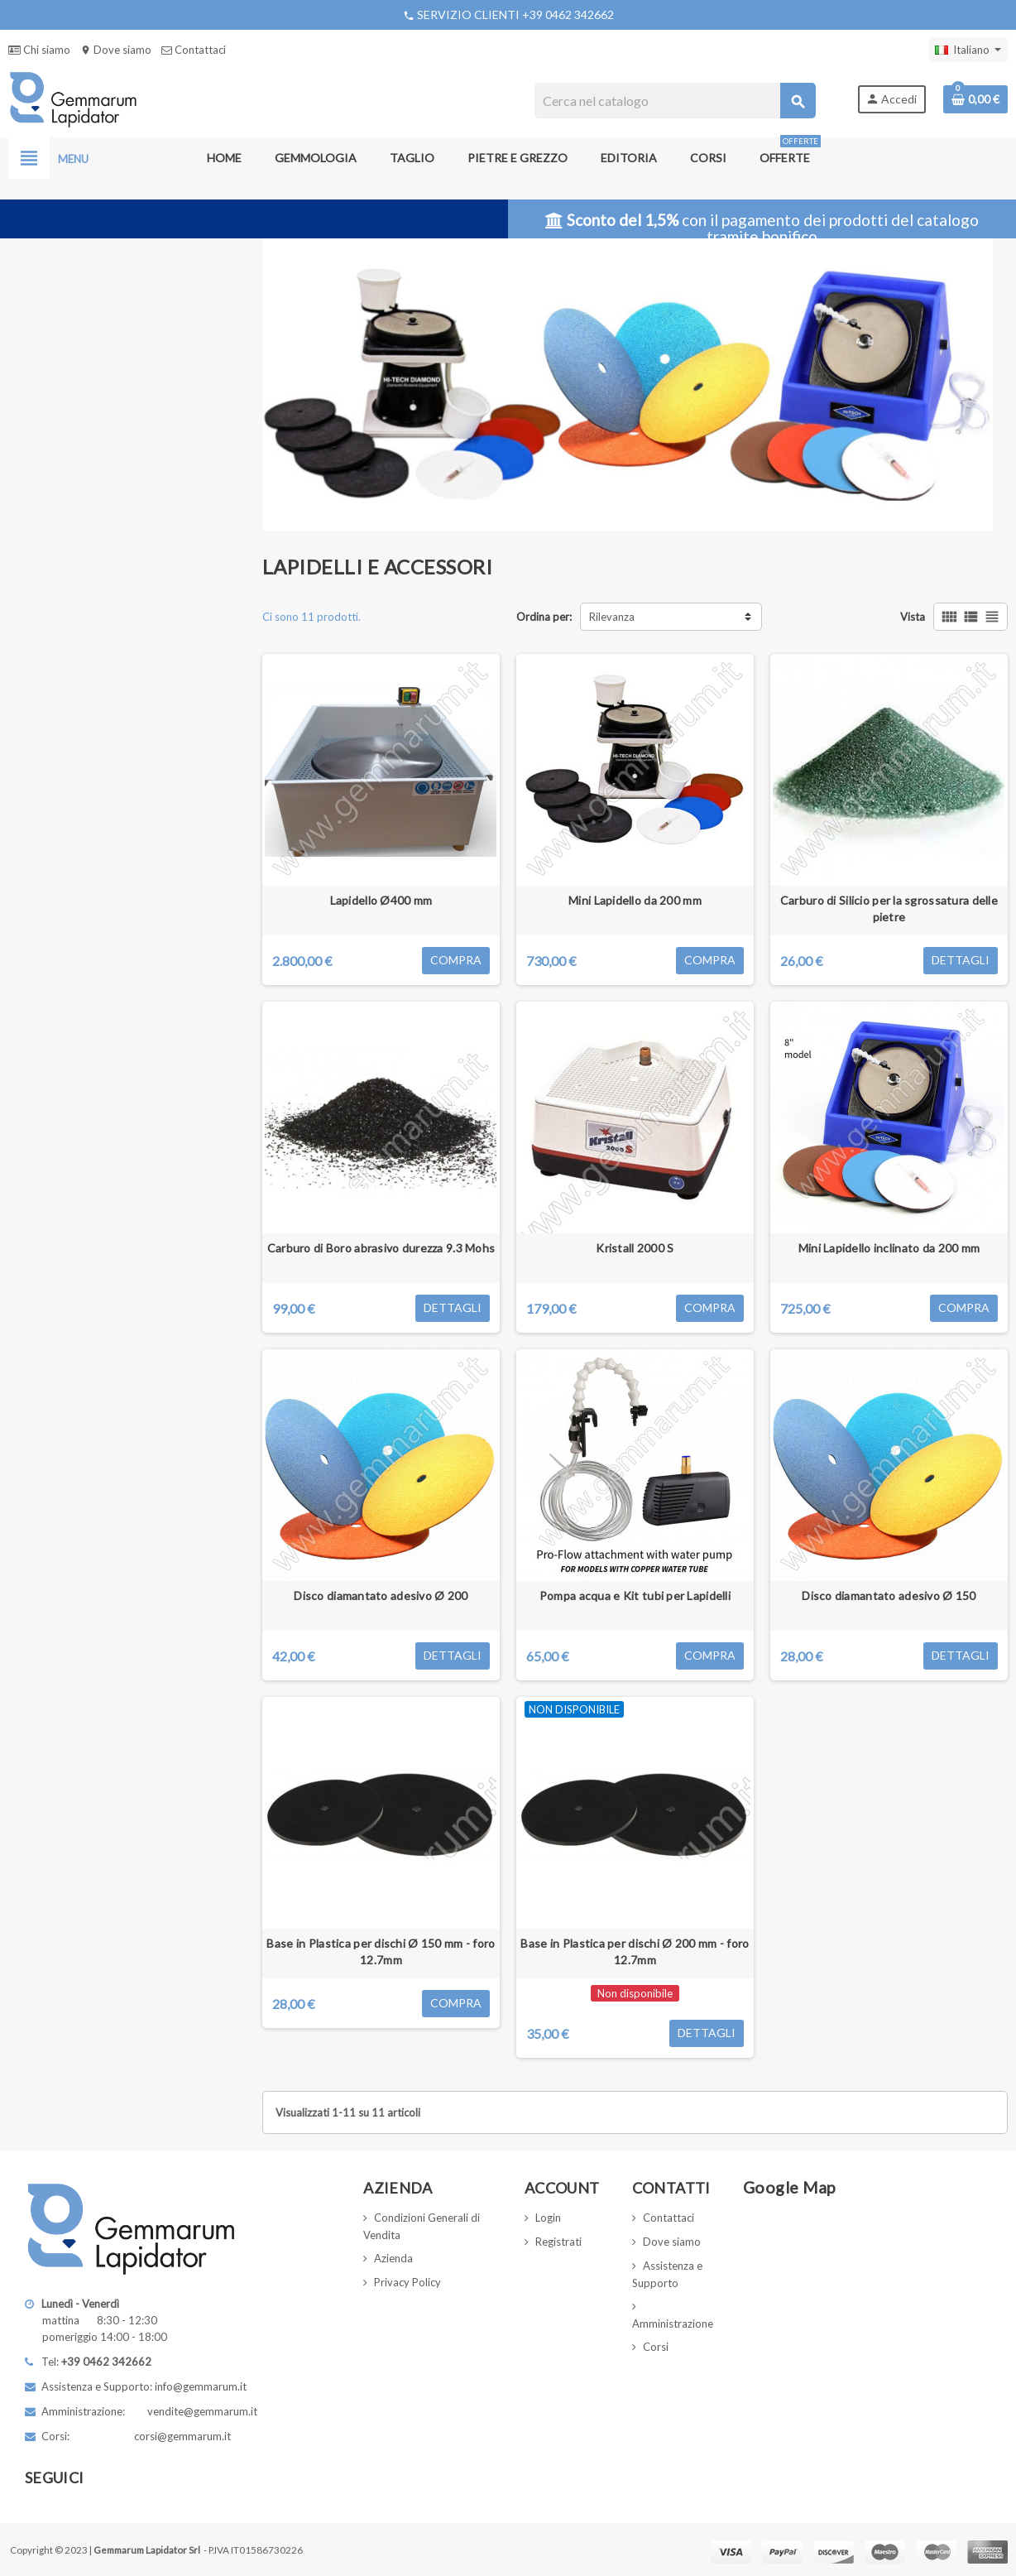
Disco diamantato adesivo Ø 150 (888, 1595)
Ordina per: (544, 616)
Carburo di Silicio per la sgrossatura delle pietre (889, 908)
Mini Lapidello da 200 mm (635, 900)
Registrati (558, 2241)
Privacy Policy (407, 2282)
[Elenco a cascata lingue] (968, 49)
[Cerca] (674, 100)
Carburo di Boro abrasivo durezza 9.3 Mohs (381, 1248)
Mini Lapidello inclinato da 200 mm (889, 1248)
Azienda (393, 2258)
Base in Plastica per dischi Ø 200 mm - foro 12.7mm (634, 1951)
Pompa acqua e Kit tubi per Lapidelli (635, 1595)
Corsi (656, 2346)
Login (548, 2217)
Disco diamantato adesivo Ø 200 (380, 1595)
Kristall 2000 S (634, 1248)
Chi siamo (39, 49)
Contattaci (193, 49)
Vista (912, 616)
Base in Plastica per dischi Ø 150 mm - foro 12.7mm (380, 1951)
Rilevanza (612, 616)
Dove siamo (115, 49)
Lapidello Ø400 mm (381, 900)
